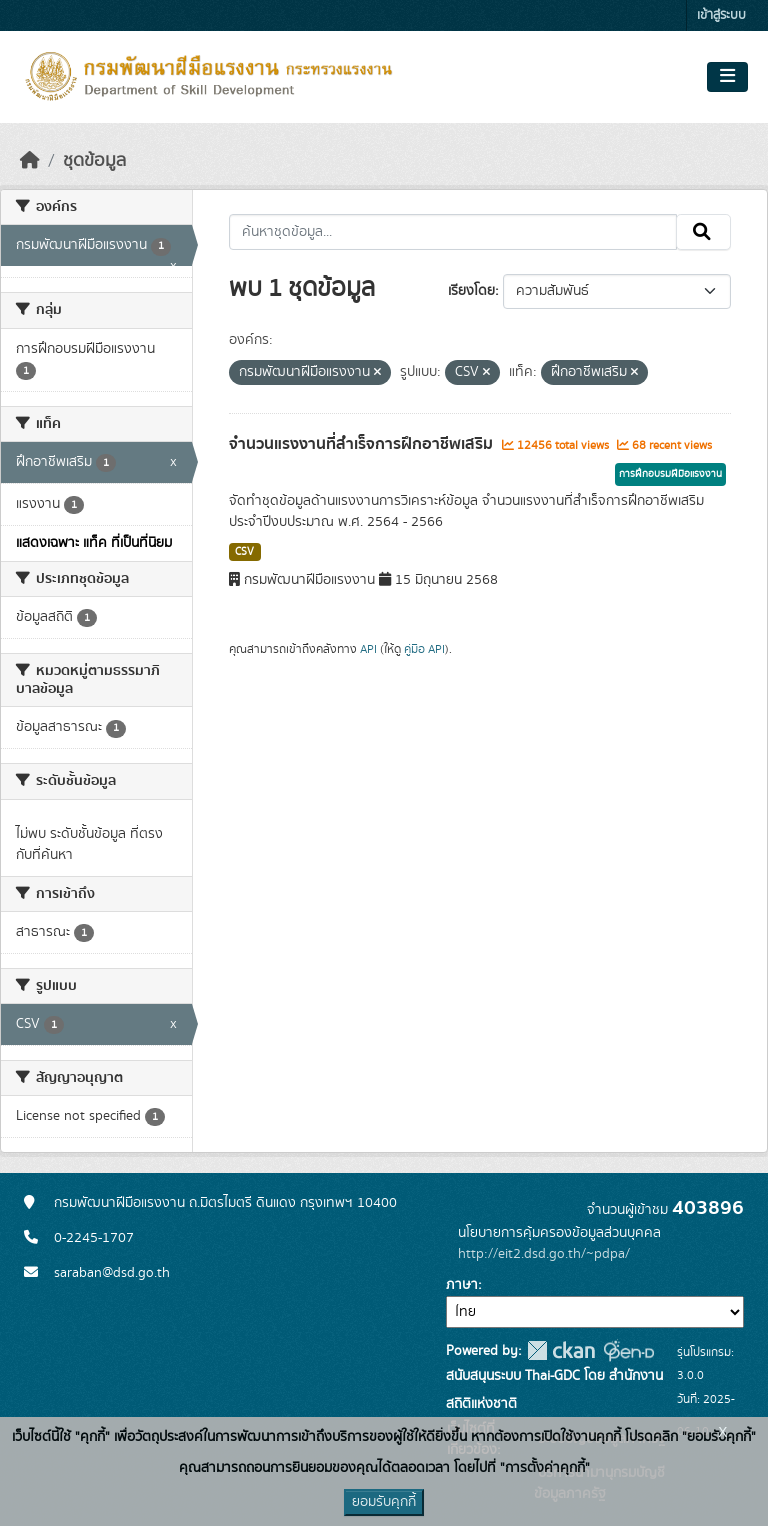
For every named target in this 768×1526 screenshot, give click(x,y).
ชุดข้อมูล (94, 161)
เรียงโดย (471, 291)
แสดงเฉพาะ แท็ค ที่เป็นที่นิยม (94, 543)
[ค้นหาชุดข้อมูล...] (453, 232)
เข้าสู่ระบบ (721, 15)
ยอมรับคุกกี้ (384, 1502)
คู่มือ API (424, 649)
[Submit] (703, 232)
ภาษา (462, 1285)
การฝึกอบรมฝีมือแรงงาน (670, 474)
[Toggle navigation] (727, 77)
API (368, 649)
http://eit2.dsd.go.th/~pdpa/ (544, 1254)
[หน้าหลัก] (30, 161)
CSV (244, 552)
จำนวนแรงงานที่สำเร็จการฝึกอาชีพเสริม (363, 444)
